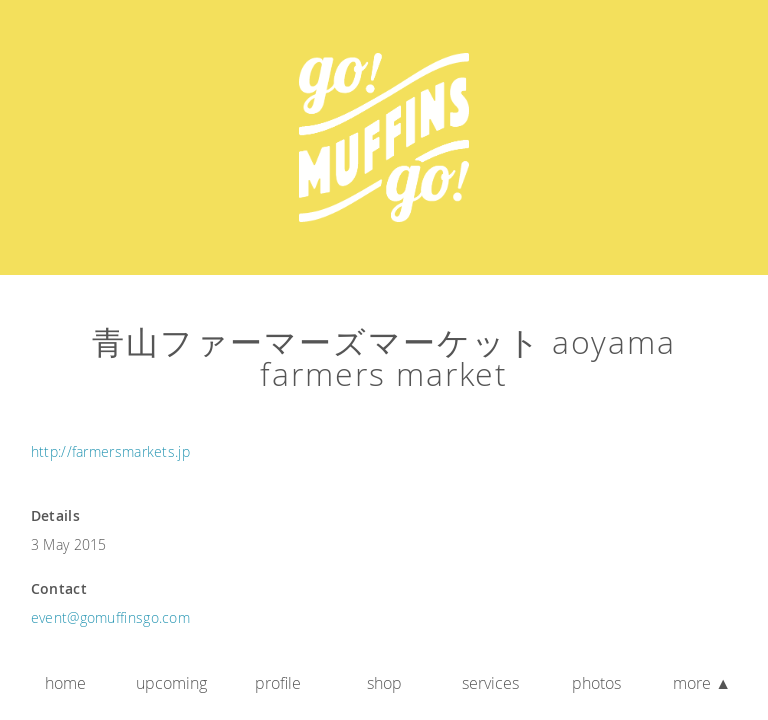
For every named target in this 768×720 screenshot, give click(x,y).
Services (490, 683)
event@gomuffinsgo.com (110, 617)
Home (65, 683)
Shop (384, 683)
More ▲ (702, 683)
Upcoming (171, 683)
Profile (278, 683)
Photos (596, 683)
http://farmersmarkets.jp (110, 451)
